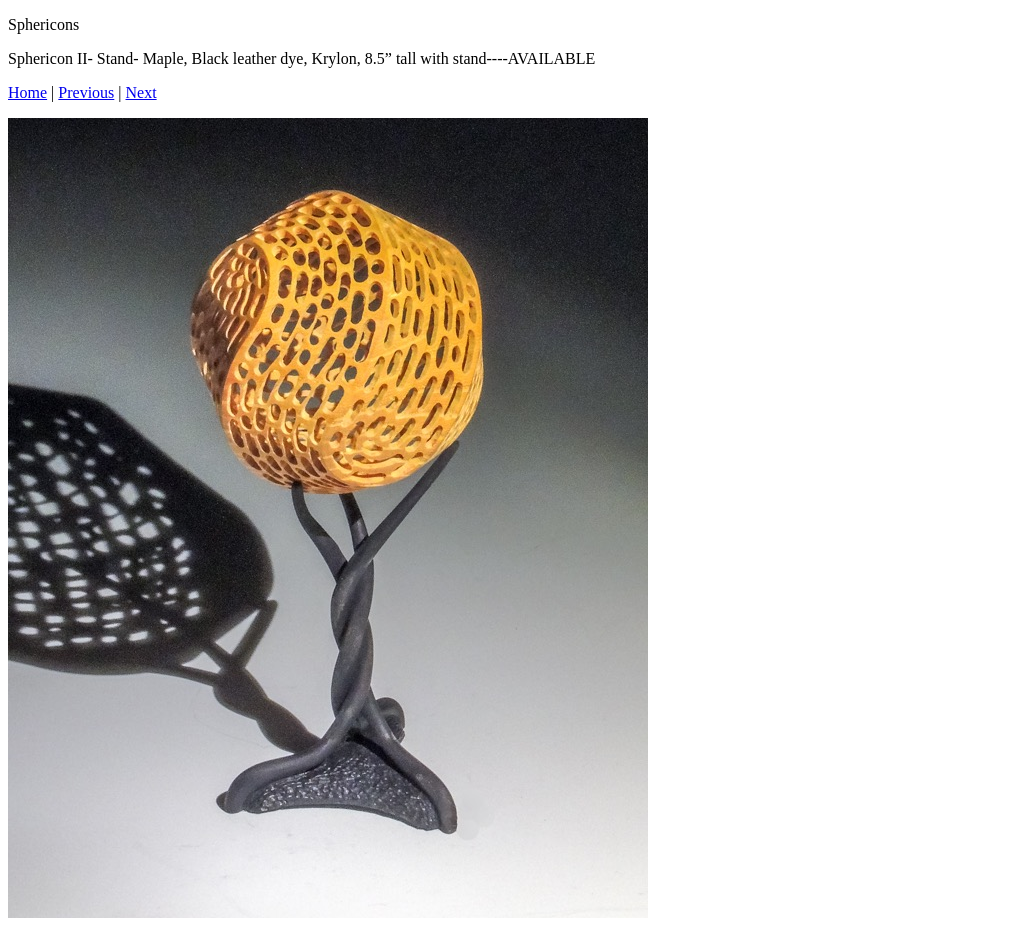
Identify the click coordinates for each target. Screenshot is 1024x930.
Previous (86, 92)
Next (141, 92)
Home (27, 92)
